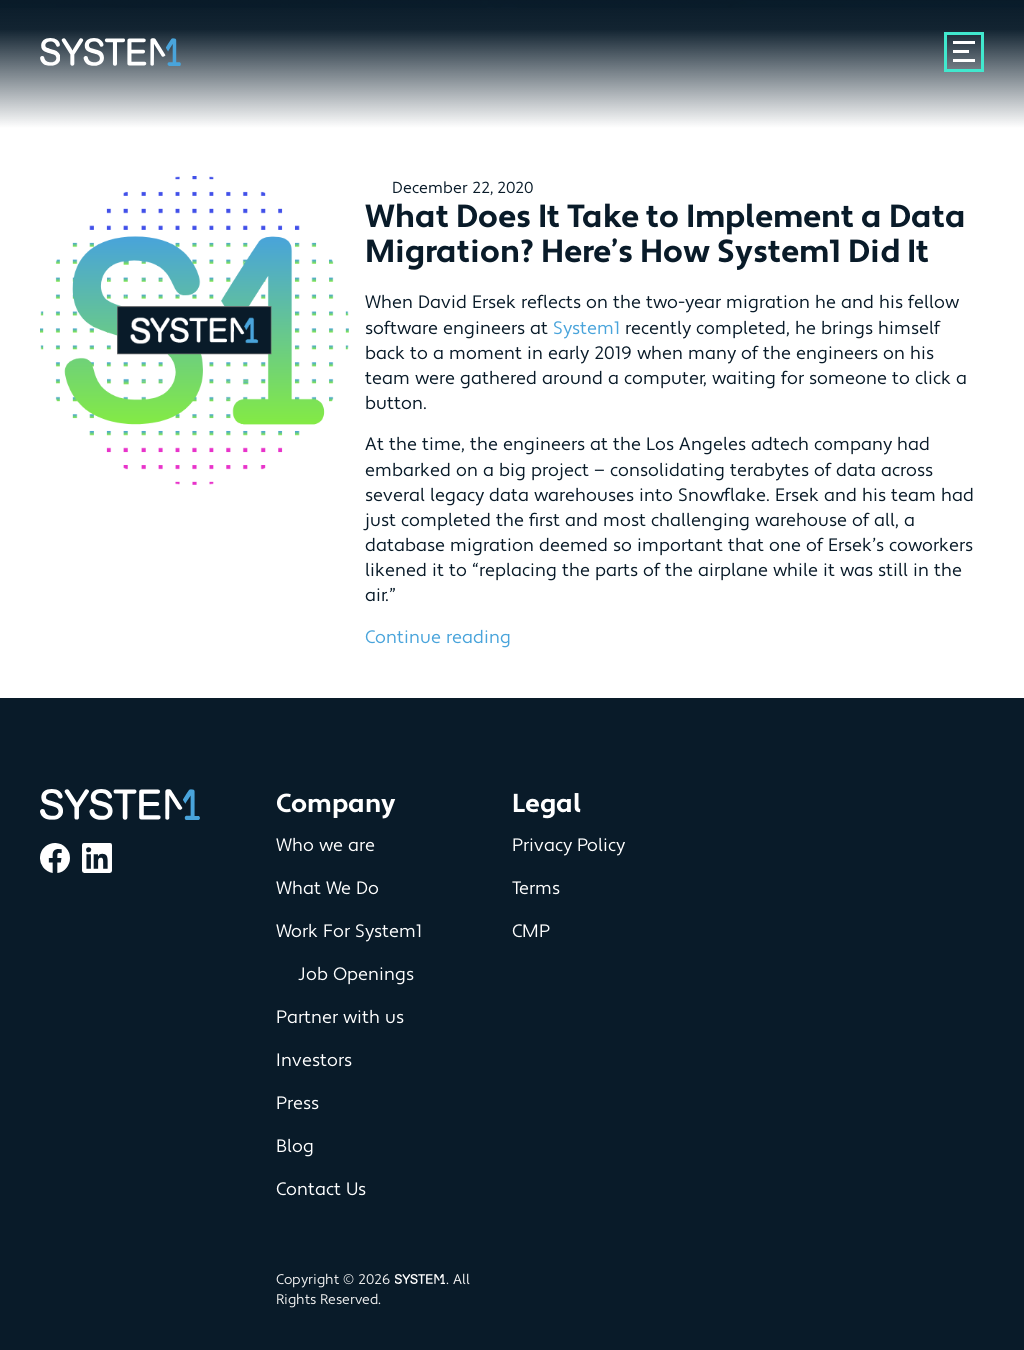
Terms (536, 888)
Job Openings (356, 974)
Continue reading (438, 637)
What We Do (327, 888)
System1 (586, 328)
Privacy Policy (568, 845)
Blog (295, 1146)
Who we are (325, 845)
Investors (314, 1060)
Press (297, 1103)
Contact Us (321, 1189)
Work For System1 (349, 931)
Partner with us (340, 1017)
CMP (531, 931)
